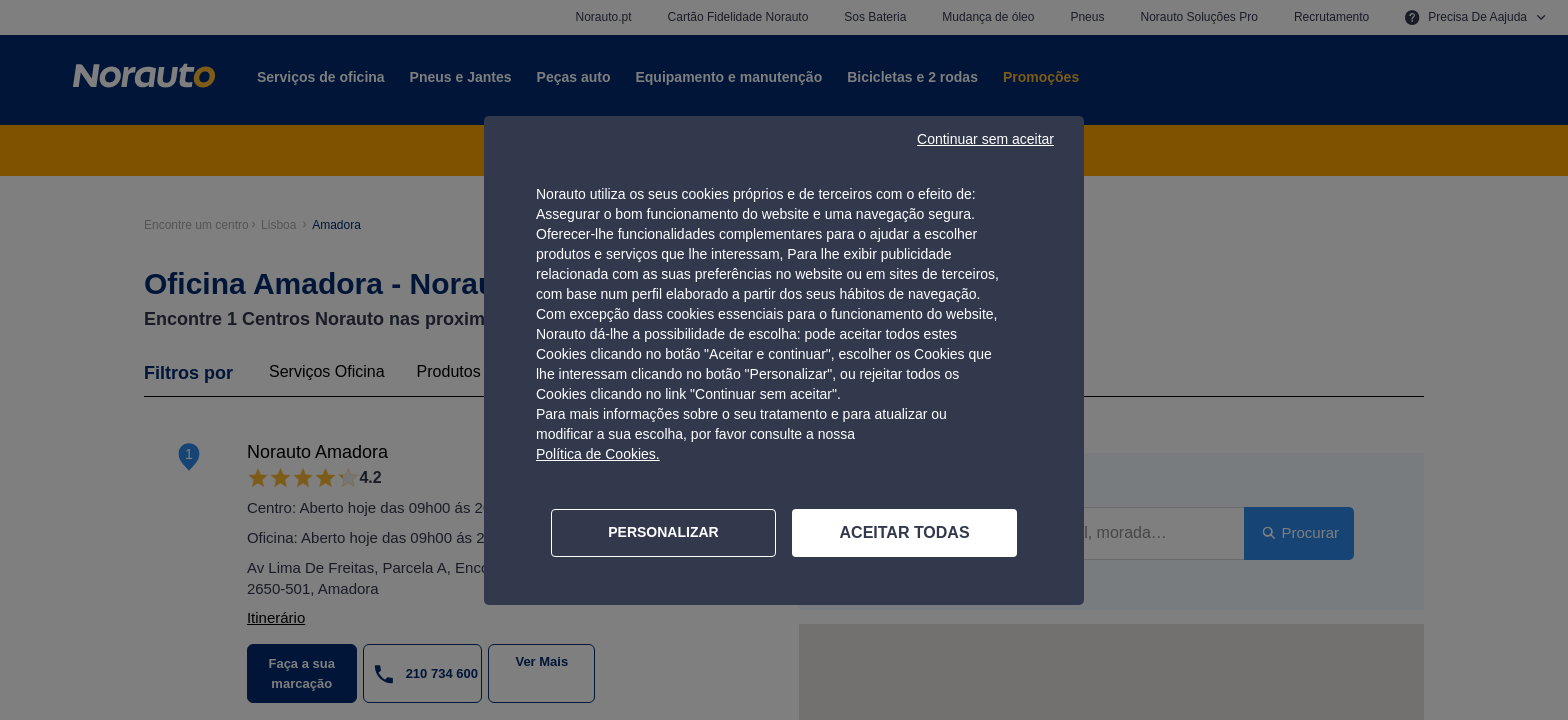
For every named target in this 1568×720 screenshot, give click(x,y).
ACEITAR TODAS (905, 532)
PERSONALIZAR (663, 532)
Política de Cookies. (598, 454)
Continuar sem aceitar (985, 139)
